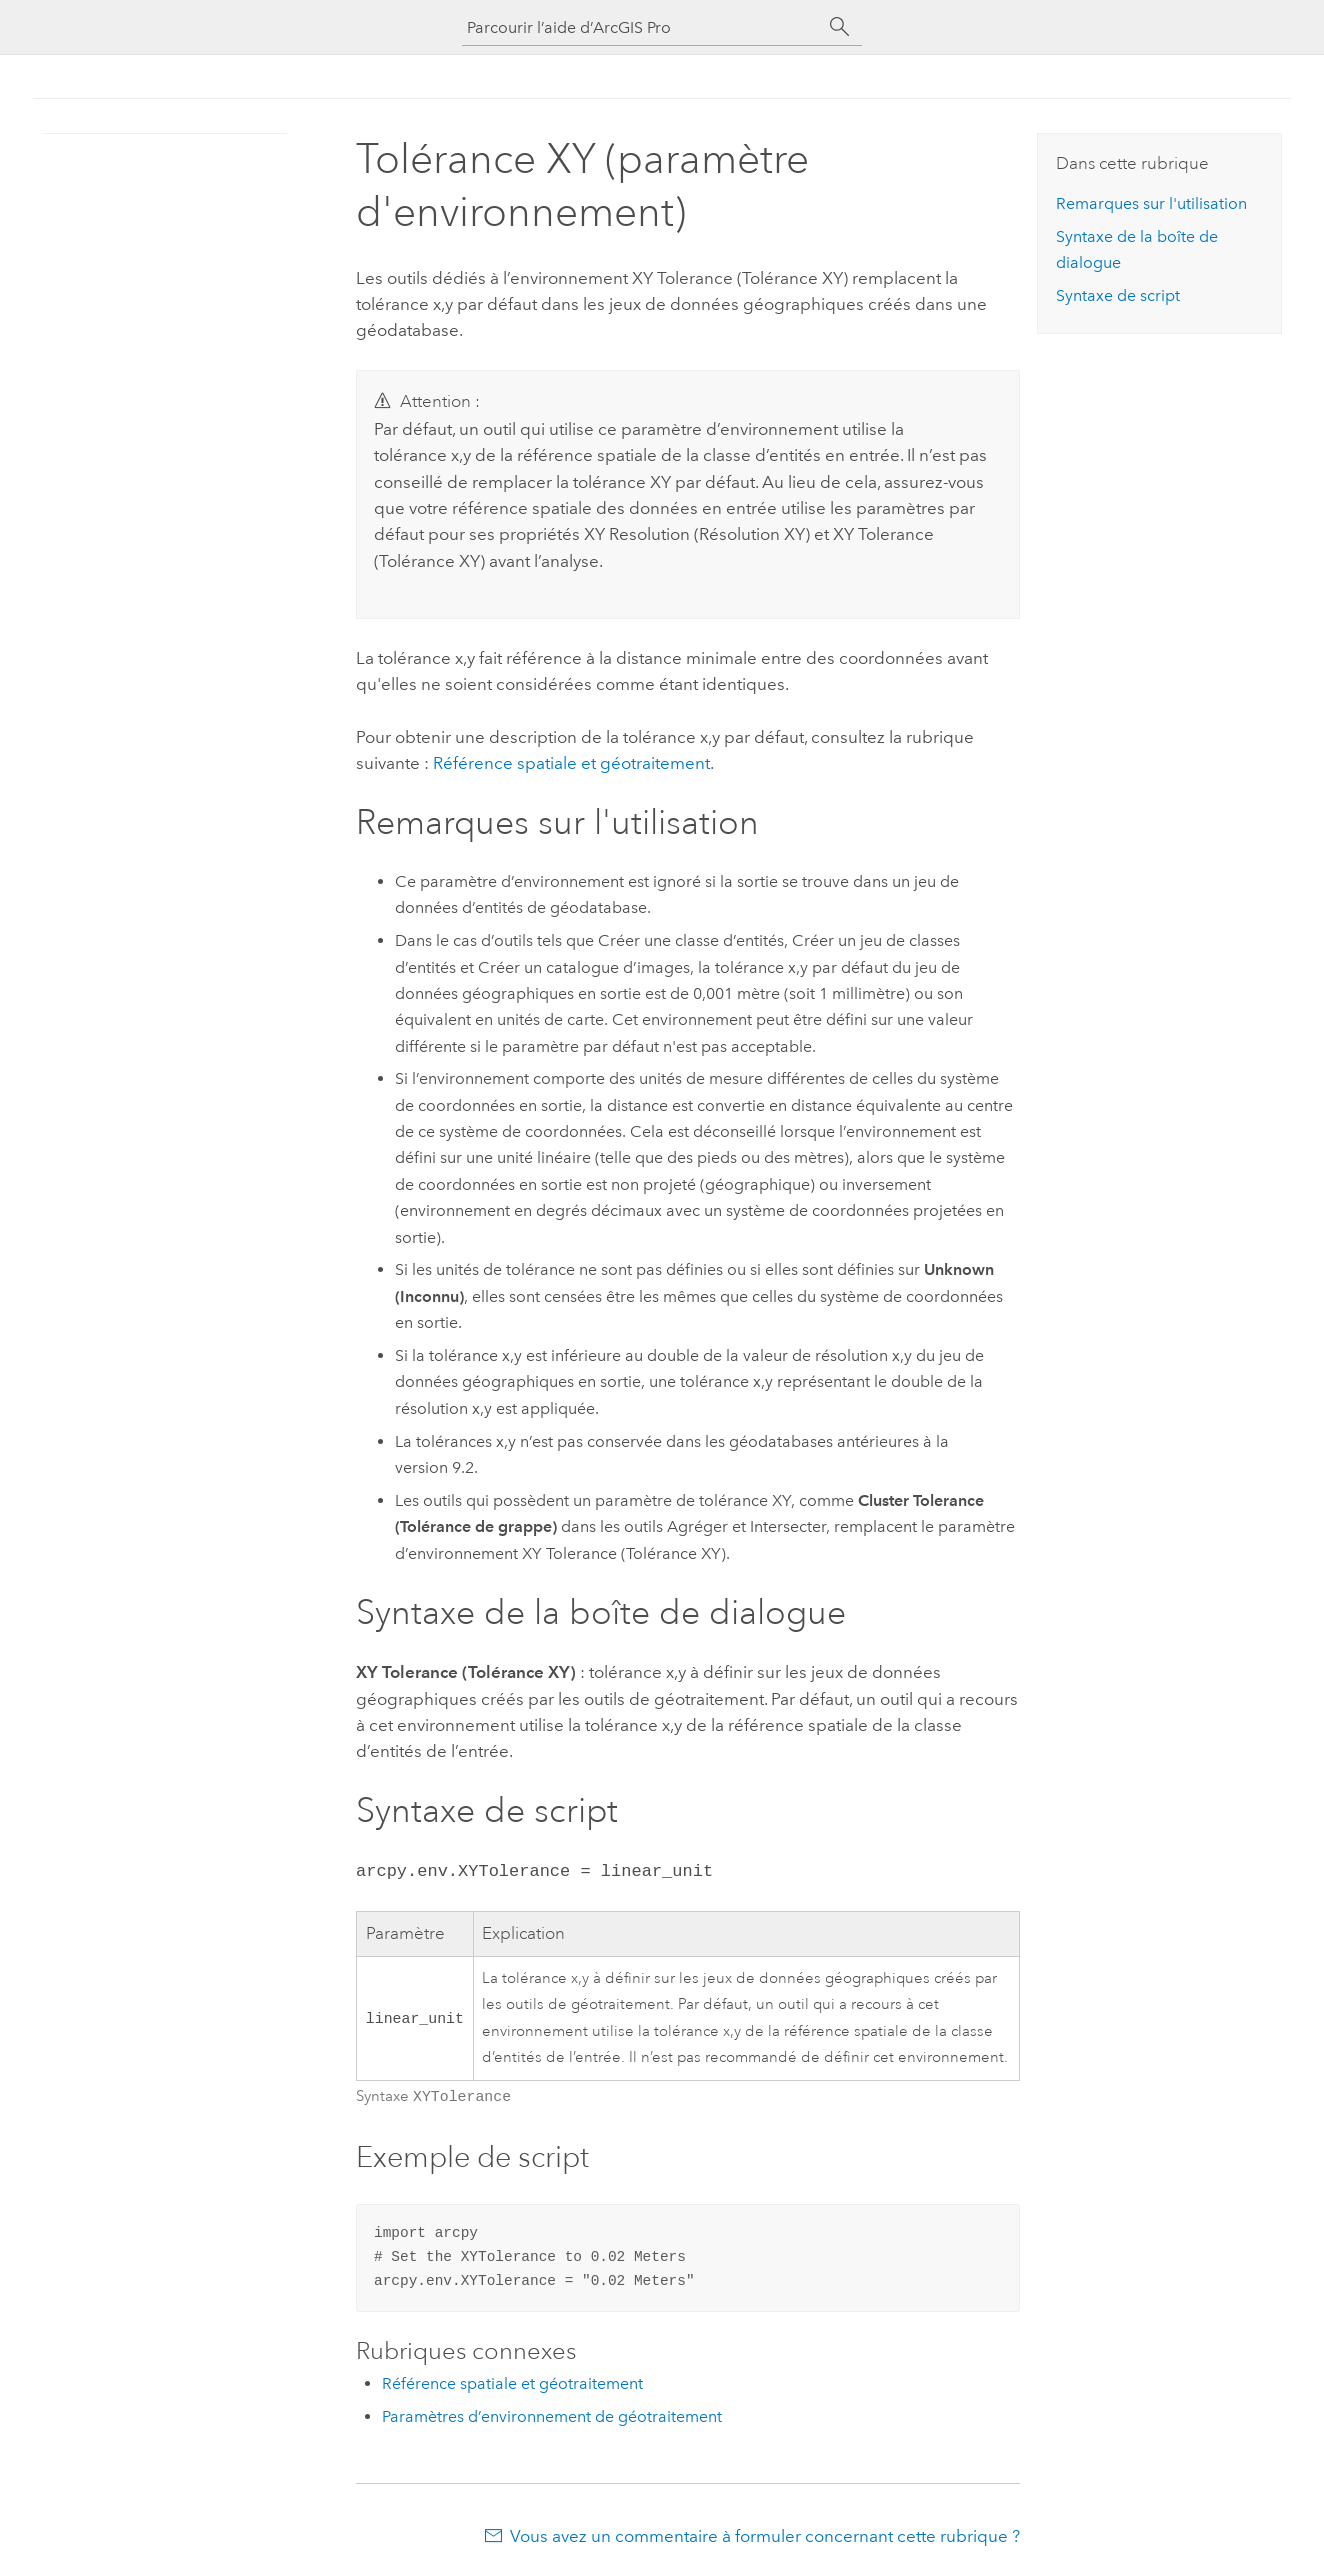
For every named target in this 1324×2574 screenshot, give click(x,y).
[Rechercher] (840, 27)
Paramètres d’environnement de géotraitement (552, 2414)
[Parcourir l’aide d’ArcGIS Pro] (642, 27)
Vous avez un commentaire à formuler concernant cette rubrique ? (765, 2534)
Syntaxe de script (1118, 295)
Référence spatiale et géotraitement (571, 763)
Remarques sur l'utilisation (1151, 203)
